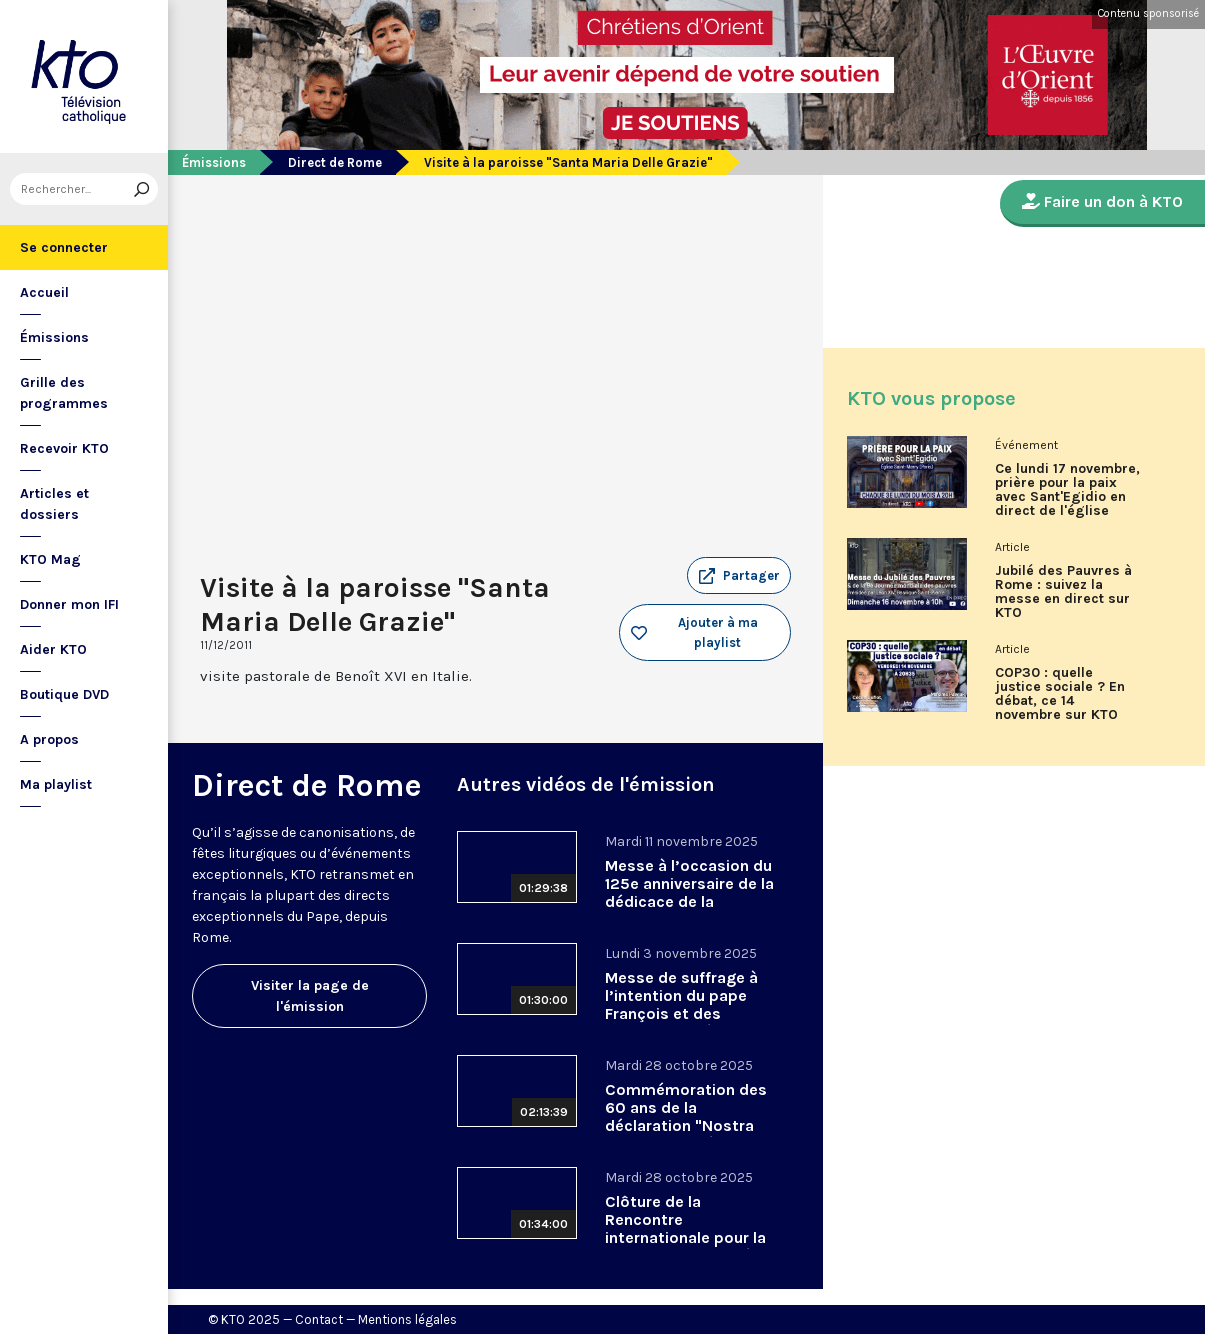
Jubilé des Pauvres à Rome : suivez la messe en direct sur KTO (1063, 592)
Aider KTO (53, 649)
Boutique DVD (64, 694)
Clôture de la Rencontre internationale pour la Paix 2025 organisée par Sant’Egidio (685, 1237)
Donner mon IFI (69, 604)
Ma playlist (56, 784)
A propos (49, 739)
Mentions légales (407, 1319)
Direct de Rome (335, 162)
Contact (319, 1319)
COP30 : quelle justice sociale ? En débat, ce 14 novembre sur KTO (1060, 694)
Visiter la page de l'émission (310, 996)
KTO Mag (50, 559)
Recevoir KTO (64, 448)
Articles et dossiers (54, 504)
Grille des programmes (64, 393)
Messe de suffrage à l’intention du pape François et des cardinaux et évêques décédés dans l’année (687, 1013)
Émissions (54, 337)
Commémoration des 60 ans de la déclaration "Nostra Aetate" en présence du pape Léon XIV (686, 1125)
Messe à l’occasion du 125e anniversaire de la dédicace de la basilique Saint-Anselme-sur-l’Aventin (689, 901)
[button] (739, 576)
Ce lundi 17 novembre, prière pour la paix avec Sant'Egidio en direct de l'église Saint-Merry (1067, 497)
